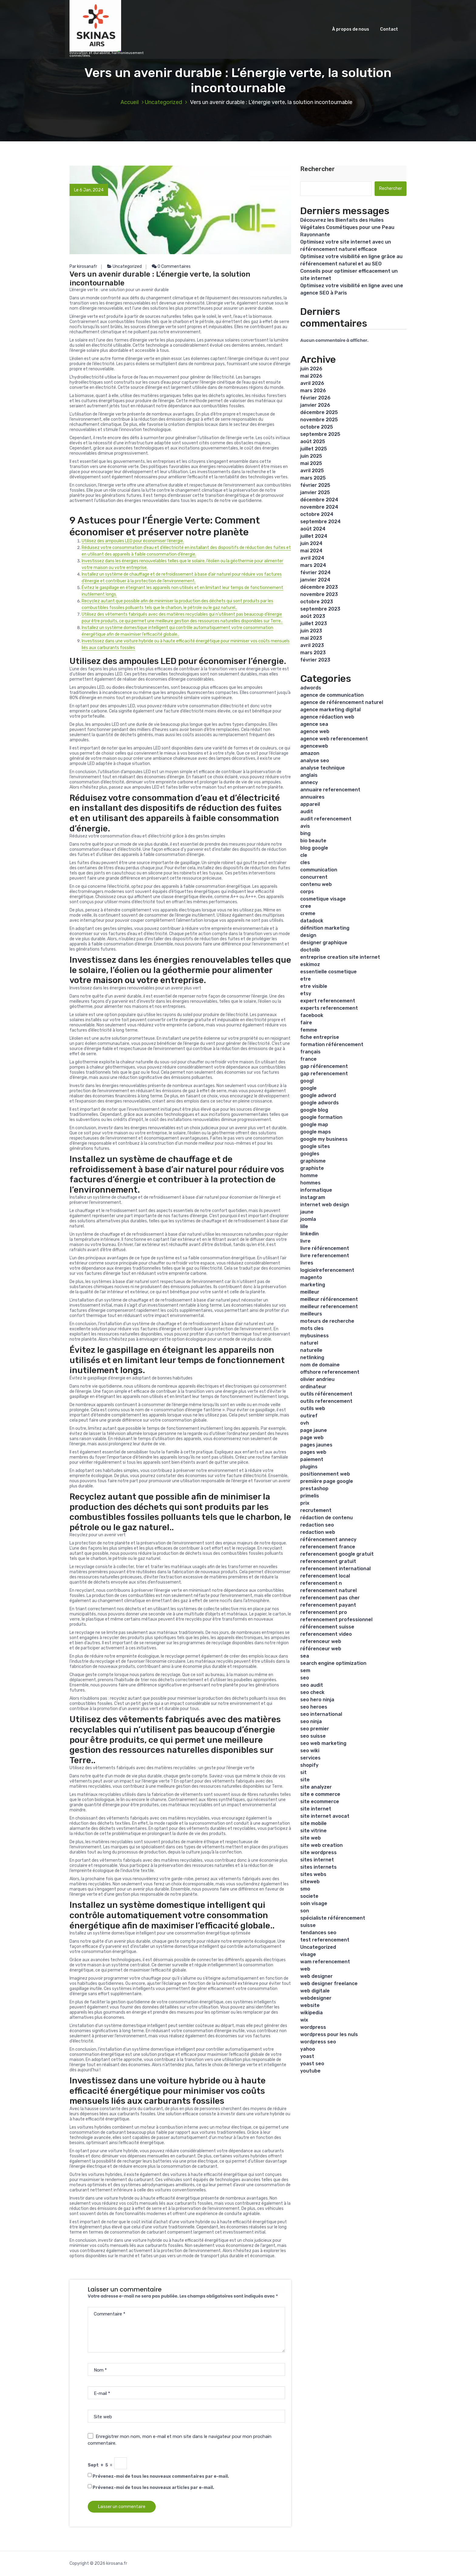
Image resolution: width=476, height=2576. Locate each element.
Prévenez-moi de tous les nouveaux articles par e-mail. (153, 2487)
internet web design (324, 1204)
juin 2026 (311, 369)
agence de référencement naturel (341, 702)
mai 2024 (311, 551)
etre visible (313, 986)
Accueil (130, 102)
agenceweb (314, 746)
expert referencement (327, 1001)
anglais (309, 775)
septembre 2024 (320, 521)
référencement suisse (327, 1627)
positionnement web (325, 1474)
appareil (310, 804)
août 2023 (312, 616)
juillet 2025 (313, 449)
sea (304, 1656)
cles (305, 862)
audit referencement (326, 819)
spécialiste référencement (332, 1918)
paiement (311, 1459)
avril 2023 (312, 645)
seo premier (314, 1729)
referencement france (327, 1547)
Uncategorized (163, 102)
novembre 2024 (319, 507)
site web (310, 1838)
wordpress (313, 2027)
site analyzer (316, 1787)
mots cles (312, 1328)
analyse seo (314, 760)
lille (304, 1226)
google (308, 1088)
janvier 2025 (315, 492)
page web (312, 1437)
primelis (309, 1496)
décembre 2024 (319, 500)
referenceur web (320, 1641)
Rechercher (317, 169)
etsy (305, 993)
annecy (309, 782)
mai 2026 (311, 376)
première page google (326, 1481)
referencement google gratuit (337, 1554)
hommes (310, 1183)
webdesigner (316, 1998)
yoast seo (312, 2063)
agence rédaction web (327, 717)
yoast (307, 2056)
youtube (310, 2071)
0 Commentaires (171, 266)
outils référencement (326, 1394)
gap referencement (324, 1073)
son (304, 1911)
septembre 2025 (320, 434)
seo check (312, 1692)
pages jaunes (316, 1445)
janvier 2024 (315, 580)
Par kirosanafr (83, 266)
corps (307, 891)
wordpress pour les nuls (329, 2034)
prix (304, 1503)
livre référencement (324, 1248)
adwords (310, 688)
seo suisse (313, 1736)
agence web (314, 731)
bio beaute (313, 841)
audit (306, 811)
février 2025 (315, 485)
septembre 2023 (320, 609)
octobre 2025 (316, 427)
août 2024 (312, 529)
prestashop (314, 1488)
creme (307, 913)
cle (303, 855)
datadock (311, 921)
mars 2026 (313, 390)
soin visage (313, 1903)
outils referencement (326, 1401)
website (310, 2005)
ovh (304, 1423)
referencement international (335, 1568)
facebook (311, 1015)
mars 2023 (313, 652)
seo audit (311, 1685)
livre (305, 1241)
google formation (321, 1117)
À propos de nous (350, 29)
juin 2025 (311, 456)
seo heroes (313, 1707)
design (308, 935)
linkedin (309, 1234)
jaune (307, 1212)
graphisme (313, 1161)
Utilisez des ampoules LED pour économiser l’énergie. (133, 541)
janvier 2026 (315, 405)
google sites (315, 1146)
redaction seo (317, 1525)
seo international (321, 1714)
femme (308, 1030)
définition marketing (324, 928)
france (308, 1059)
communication (318, 870)
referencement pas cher (330, 1598)
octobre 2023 (316, 601)
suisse (308, 1925)
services (310, 1758)
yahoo (307, 2049)
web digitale (315, 1991)
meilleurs (311, 1314)
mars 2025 (313, 478)
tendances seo (318, 1932)
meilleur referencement (329, 1306)
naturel (309, 1343)
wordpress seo (318, 2042)
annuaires (312, 797)
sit (303, 1772)
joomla (308, 1219)
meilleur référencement (329, 1299)
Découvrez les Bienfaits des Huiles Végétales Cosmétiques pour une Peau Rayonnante (347, 227)
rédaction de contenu (326, 1517)
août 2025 (312, 441)
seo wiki (309, 1750)
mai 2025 (311, 463)
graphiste (312, 1168)
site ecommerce (319, 1801)
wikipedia (311, 2012)
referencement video (326, 1634)
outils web (312, 1408)
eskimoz (310, 964)
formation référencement (331, 1044)
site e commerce (320, 1794)
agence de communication (332, 695)
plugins (309, 1467)
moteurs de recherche (327, 1321)
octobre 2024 (316, 514)
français (310, 1052)
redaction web (317, 1532)
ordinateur (313, 1386)
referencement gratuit (328, 1561)
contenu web (316, 884)
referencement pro (323, 1612)
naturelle (311, 1350)
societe (309, 1896)
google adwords (319, 1103)
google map (314, 1124)
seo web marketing (323, 1743)
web (305, 1969)
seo (304, 1678)
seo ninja (311, 1721)
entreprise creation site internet (340, 957)
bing (305, 833)
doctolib (310, 950)
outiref (309, 1416)
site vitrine (313, 1831)
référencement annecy (328, 1539)
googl (307, 1081)
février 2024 (315, 572)
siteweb (310, 1881)
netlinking (312, 1357)
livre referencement (324, 1255)
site (305, 1780)
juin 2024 (311, 543)
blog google (314, 848)
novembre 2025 (319, 420)
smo (305, 1889)
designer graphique (323, 942)
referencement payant (328, 1605)
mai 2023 (311, 638)
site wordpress (318, 1852)
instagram (312, 1197)
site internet (315, 1809)
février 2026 (315, 398)
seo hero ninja (317, 1699)
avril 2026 (312, 383)
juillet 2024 (313, 536)
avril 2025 (312, 470)
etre (305, 979)
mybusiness (314, 1336)
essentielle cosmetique (328, 972)
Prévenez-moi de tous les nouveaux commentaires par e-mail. (161, 2476)
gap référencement (324, 1066)
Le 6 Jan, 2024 (89, 190)
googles (309, 1154)
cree (305, 906)
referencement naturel (328, 1590)
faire (306, 1022)
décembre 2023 (319, 587)
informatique (316, 1190)
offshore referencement (329, 1372)
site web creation (321, 1845)
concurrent (314, 877)
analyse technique (322, 768)
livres (306, 1263)
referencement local (325, 1576)
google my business (324, 1139)
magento (311, 1277)
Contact (389, 29)
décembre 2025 (319, 412)
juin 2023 (311, 631)
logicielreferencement (327, 1270)
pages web (313, 1452)
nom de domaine (320, 1365)
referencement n (321, 1583)
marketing (312, 1285)
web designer (316, 1976)
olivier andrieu (317, 1379)
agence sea (314, 724)
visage (308, 1954)
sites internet (317, 1860)
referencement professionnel (336, 1619)
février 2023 (315, 660)
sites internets (318, 1867)
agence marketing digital (330, 709)
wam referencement (325, 1962)
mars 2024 (313, 565)
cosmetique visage (323, 899)
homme (309, 1175)
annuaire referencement (330, 790)
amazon (309, 753)
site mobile (313, 1823)
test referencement (324, 1940)
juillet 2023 (313, 623)
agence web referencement (334, 739)
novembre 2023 (319, 594)
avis (305, 826)
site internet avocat (324, 1816)
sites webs (313, 1874)
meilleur (309, 1292)
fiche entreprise (319, 1037)
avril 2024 (312, 558)
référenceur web (320, 1649)
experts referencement (329, 1008)
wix (304, 2020)
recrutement (316, 1510)
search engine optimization (333, 1663)
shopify (309, 1765)
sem (305, 1670)
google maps (315, 1132)
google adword (318, 1095)
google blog (314, 1110)
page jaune (313, 1430)
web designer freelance (329, 1983)
